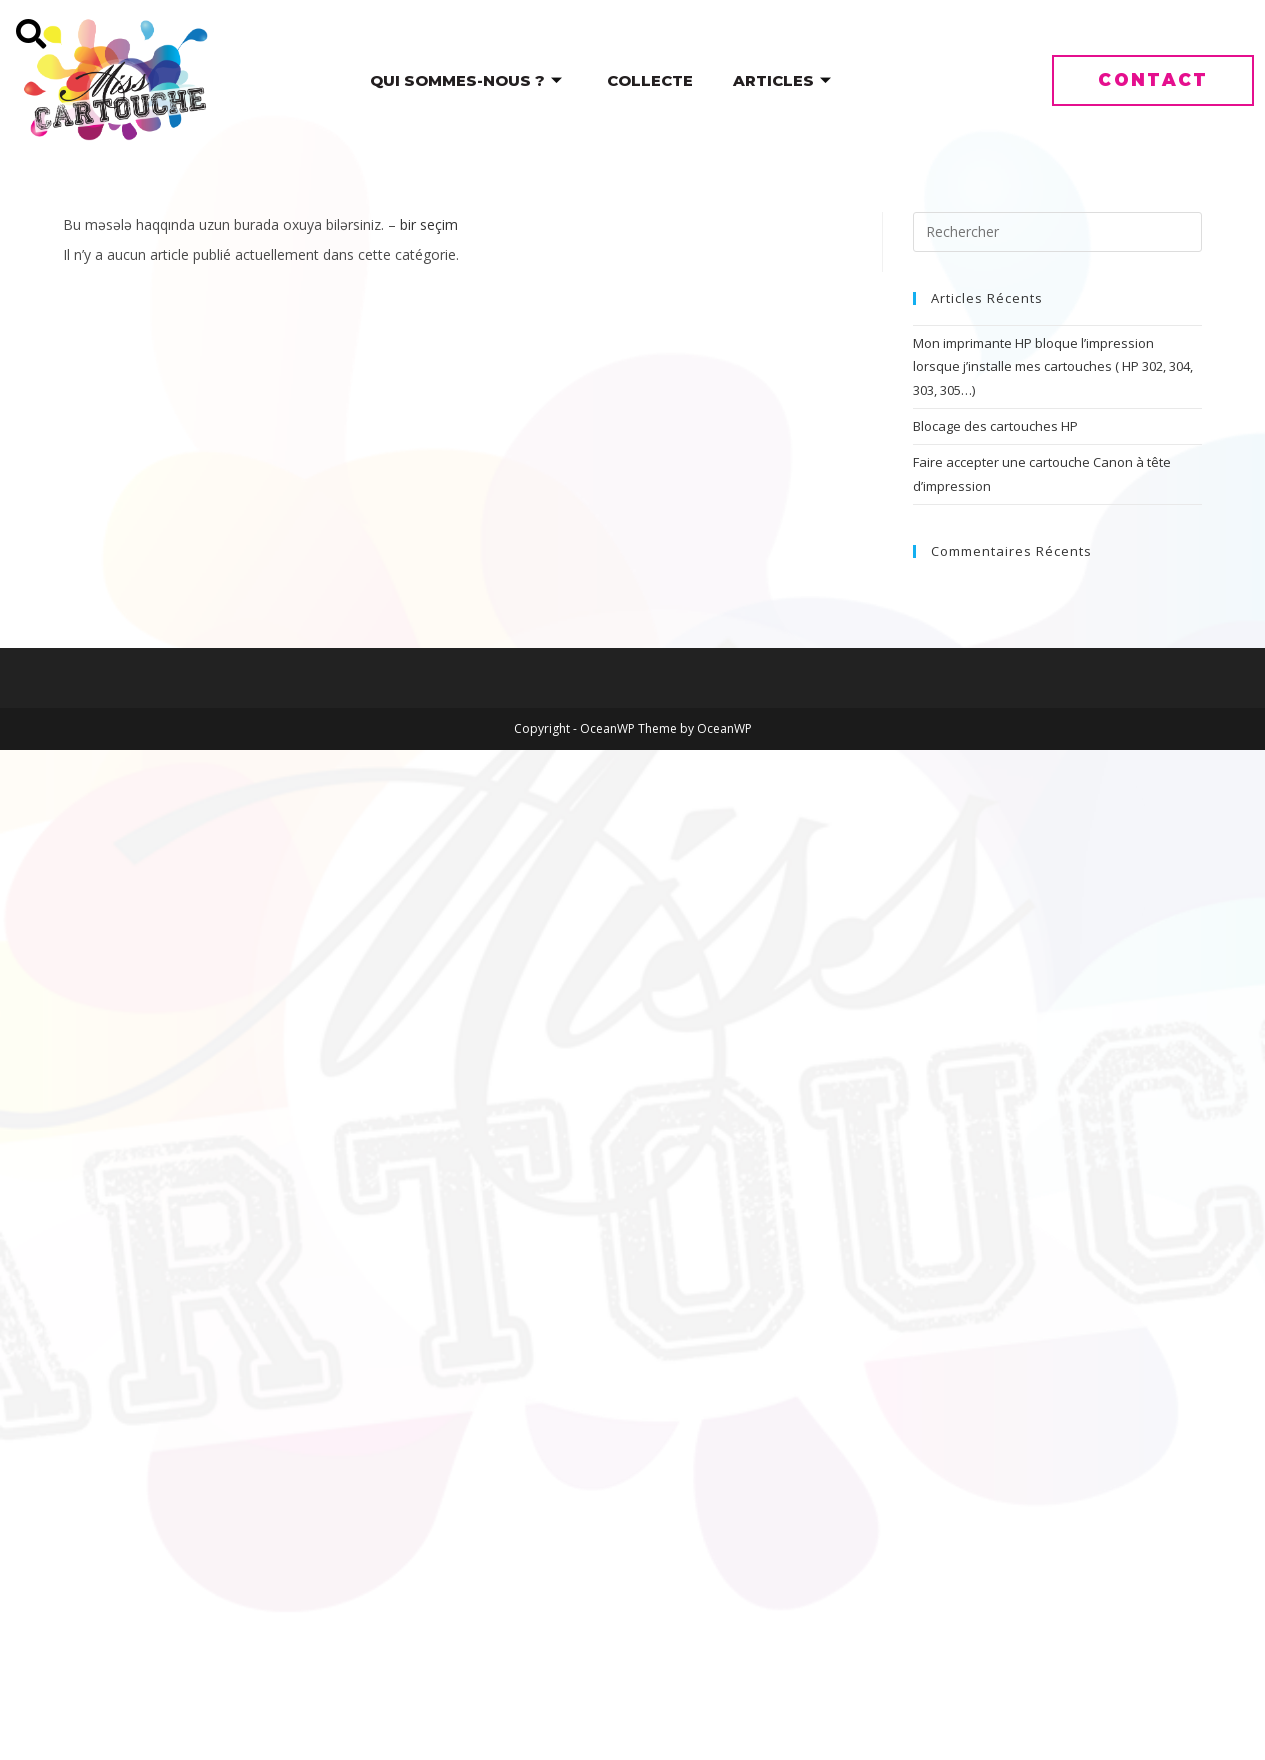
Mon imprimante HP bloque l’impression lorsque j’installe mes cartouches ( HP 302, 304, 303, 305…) (1053, 366)
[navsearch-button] (17, 17)
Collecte (650, 80)
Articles (784, 80)
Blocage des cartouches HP (995, 426)
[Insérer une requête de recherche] (1057, 232)
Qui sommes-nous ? (468, 80)
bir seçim (429, 224)
